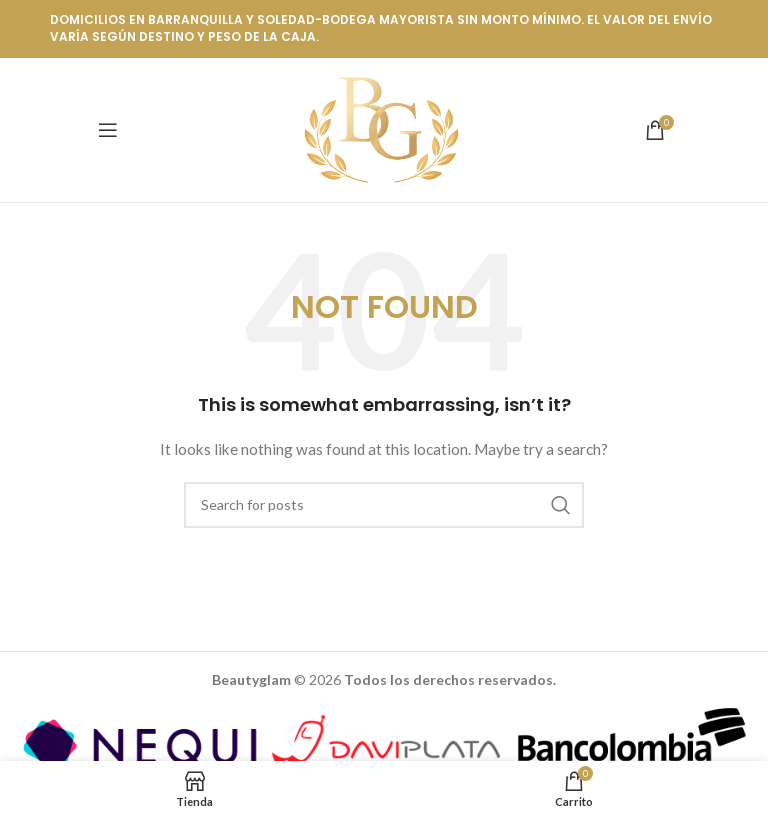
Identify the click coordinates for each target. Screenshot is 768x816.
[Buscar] (384, 505)
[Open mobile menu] (108, 130)
